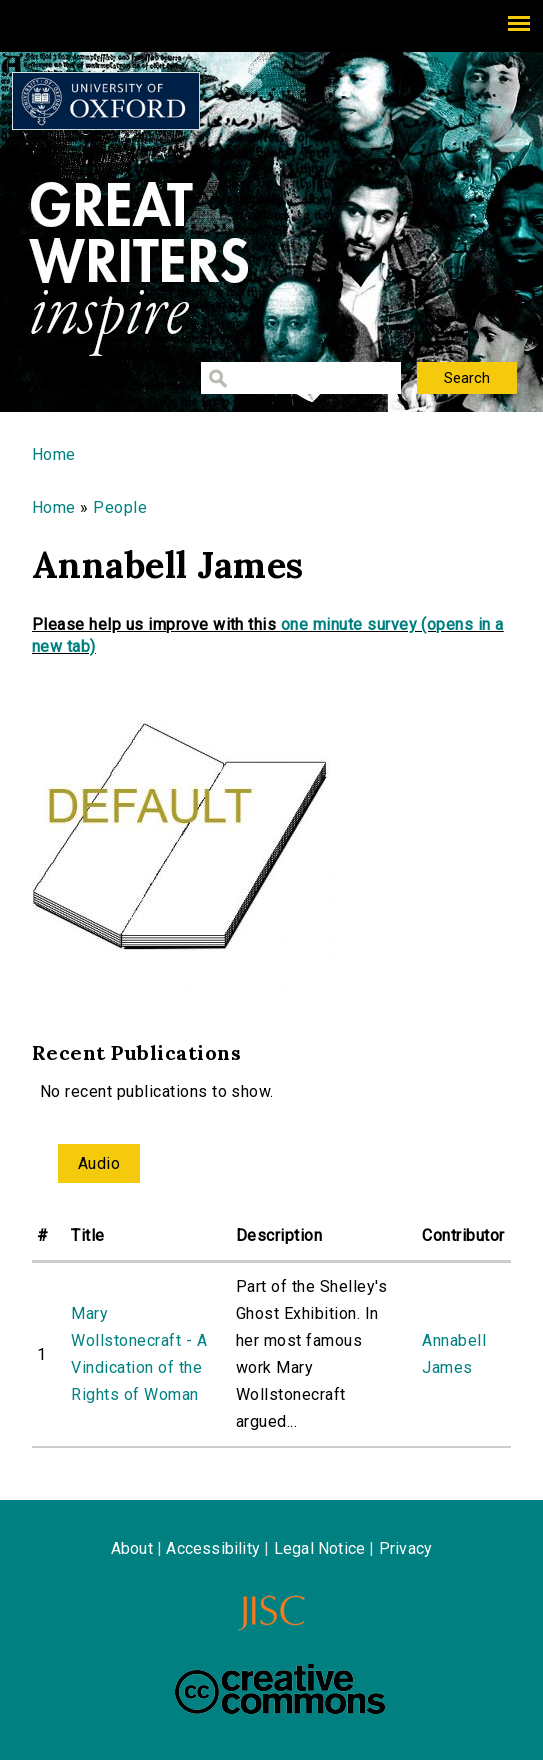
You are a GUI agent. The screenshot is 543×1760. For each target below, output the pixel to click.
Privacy (405, 1548)
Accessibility (213, 1548)
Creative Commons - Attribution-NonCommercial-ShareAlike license (280, 1689)
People (120, 507)
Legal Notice (319, 1548)
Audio (99, 1163)
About (132, 1548)
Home (54, 454)
